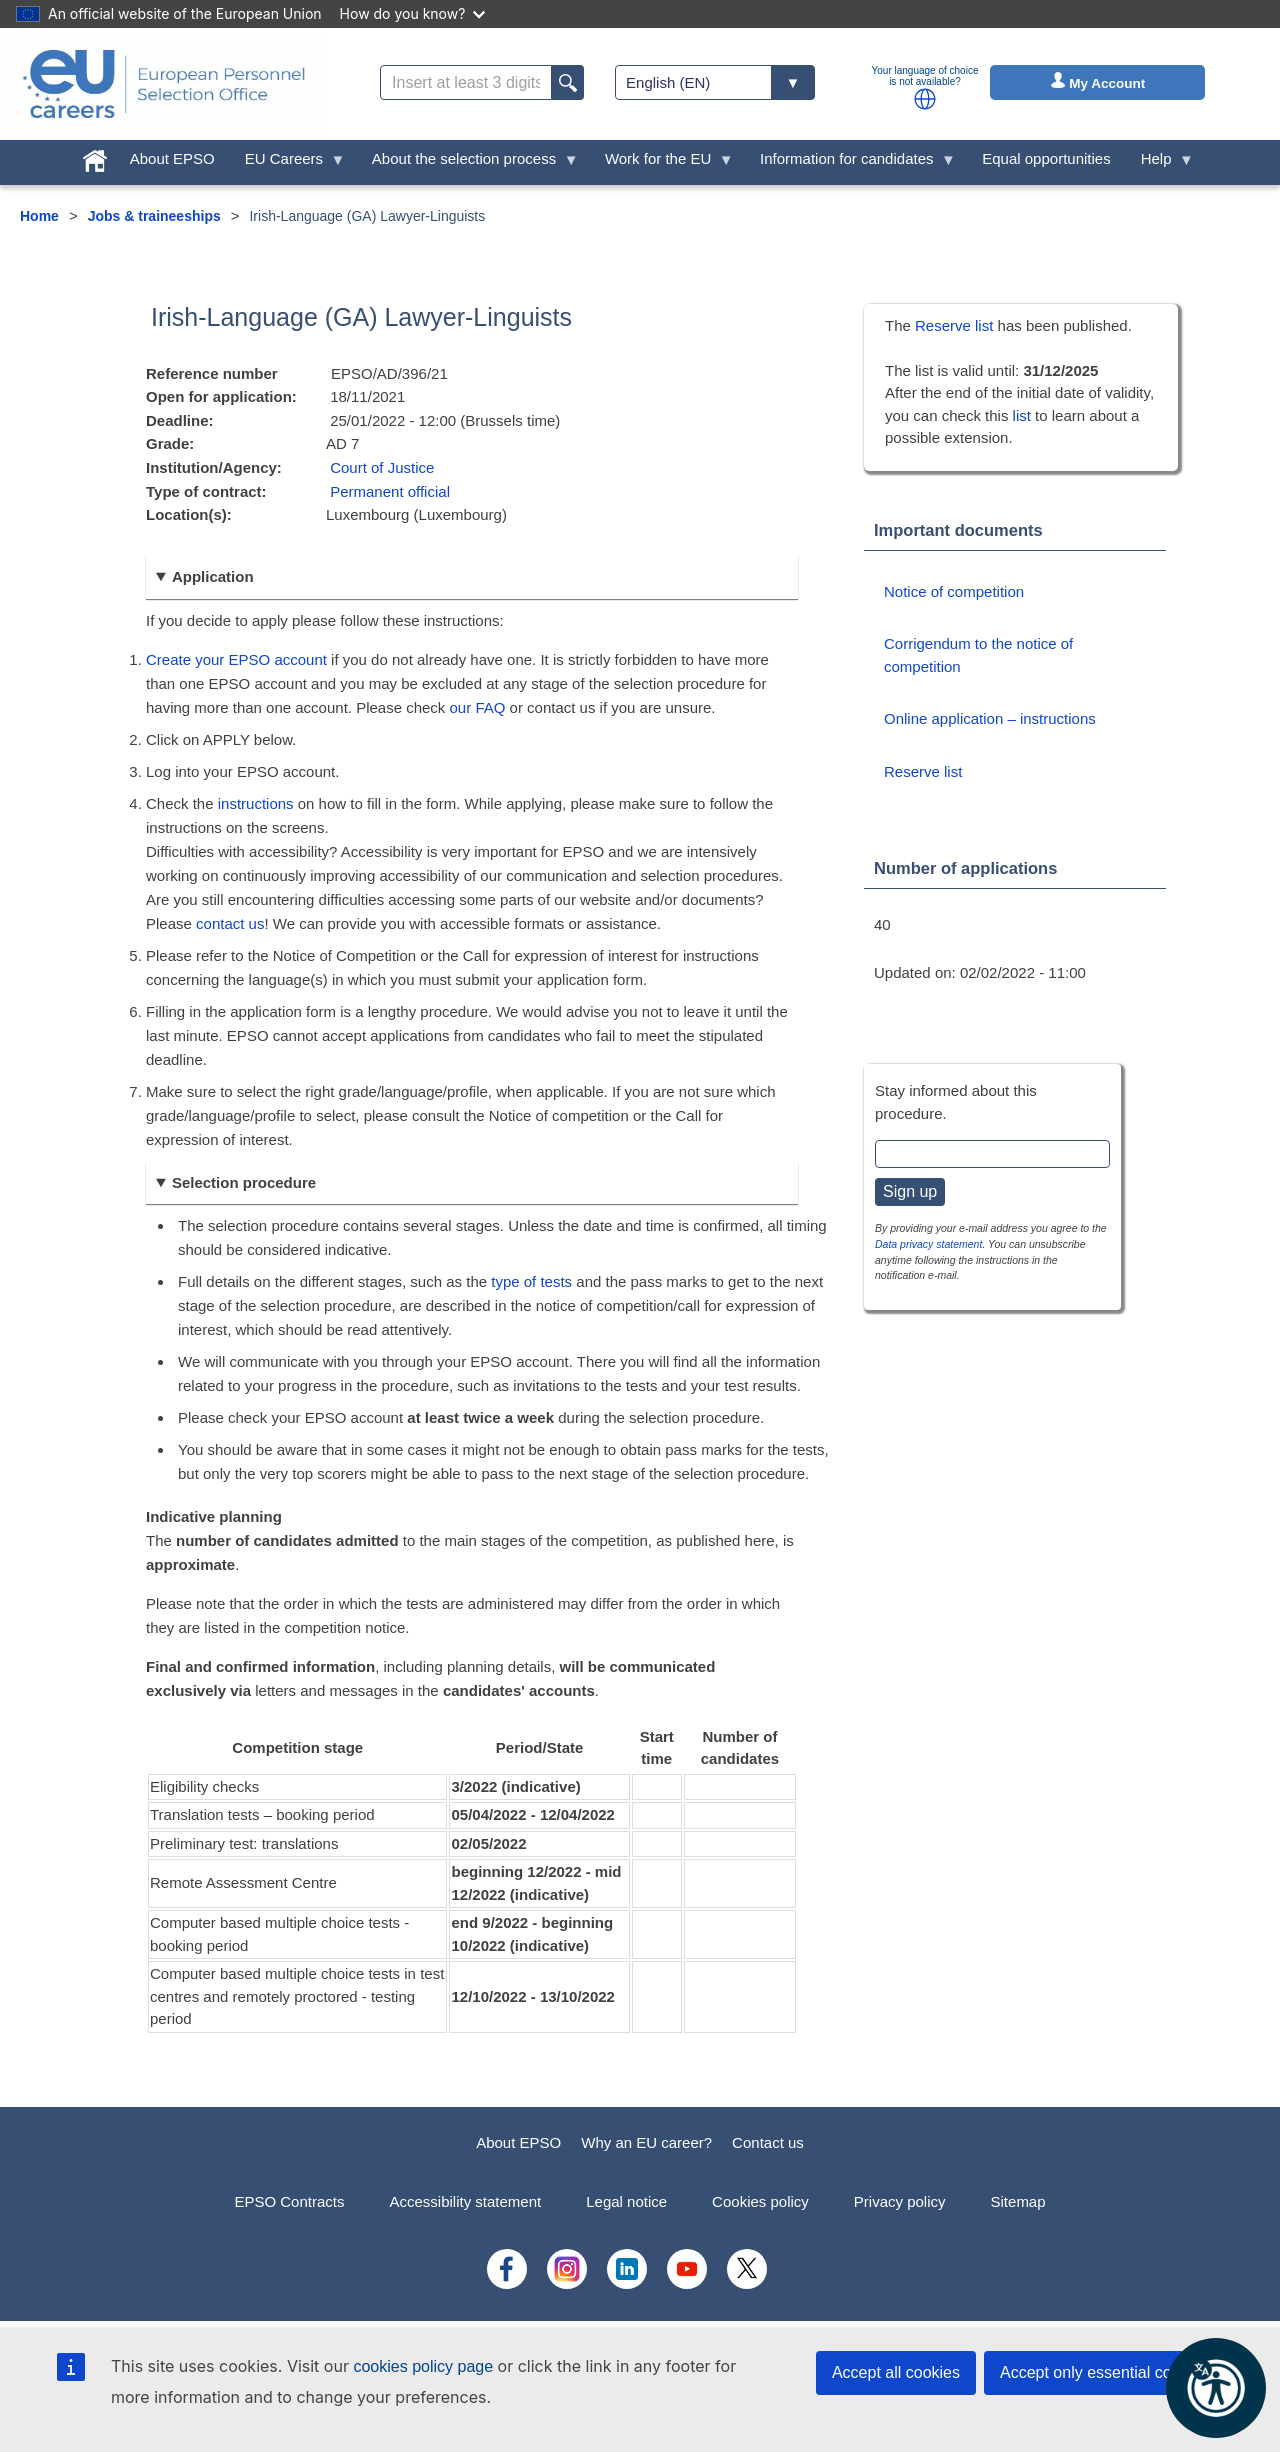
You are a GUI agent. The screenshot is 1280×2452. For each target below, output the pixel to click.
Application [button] (213, 576)
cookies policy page (423, 2366)
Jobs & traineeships (154, 216)
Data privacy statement (928, 1244)
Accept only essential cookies (1104, 2372)
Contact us (768, 2142)
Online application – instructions (990, 718)
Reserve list (956, 325)
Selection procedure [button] (244, 1182)
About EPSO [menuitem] (172, 158)
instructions (256, 803)
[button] (925, 99)
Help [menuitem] (1160, 163)
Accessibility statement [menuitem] (465, 2201)
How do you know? (413, 13)
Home (39, 216)
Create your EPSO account (236, 659)
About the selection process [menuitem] (468, 163)
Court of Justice (382, 467)
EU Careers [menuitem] (288, 163)
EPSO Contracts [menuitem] (289, 2201)
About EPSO (518, 2142)
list (1022, 415)
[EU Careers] (164, 84)
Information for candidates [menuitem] (850, 163)
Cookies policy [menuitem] (760, 2201)
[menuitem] (95, 156)
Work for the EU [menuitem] (662, 163)
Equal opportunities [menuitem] (1046, 158)
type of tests (531, 1281)
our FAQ (478, 707)
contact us (230, 923)
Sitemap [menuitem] (1018, 2201)
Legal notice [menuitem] (626, 2201)
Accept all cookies (896, 2372)
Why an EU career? (646, 2142)
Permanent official (390, 491)
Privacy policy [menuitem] (900, 2201)
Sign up (910, 1191)
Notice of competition (954, 591)
